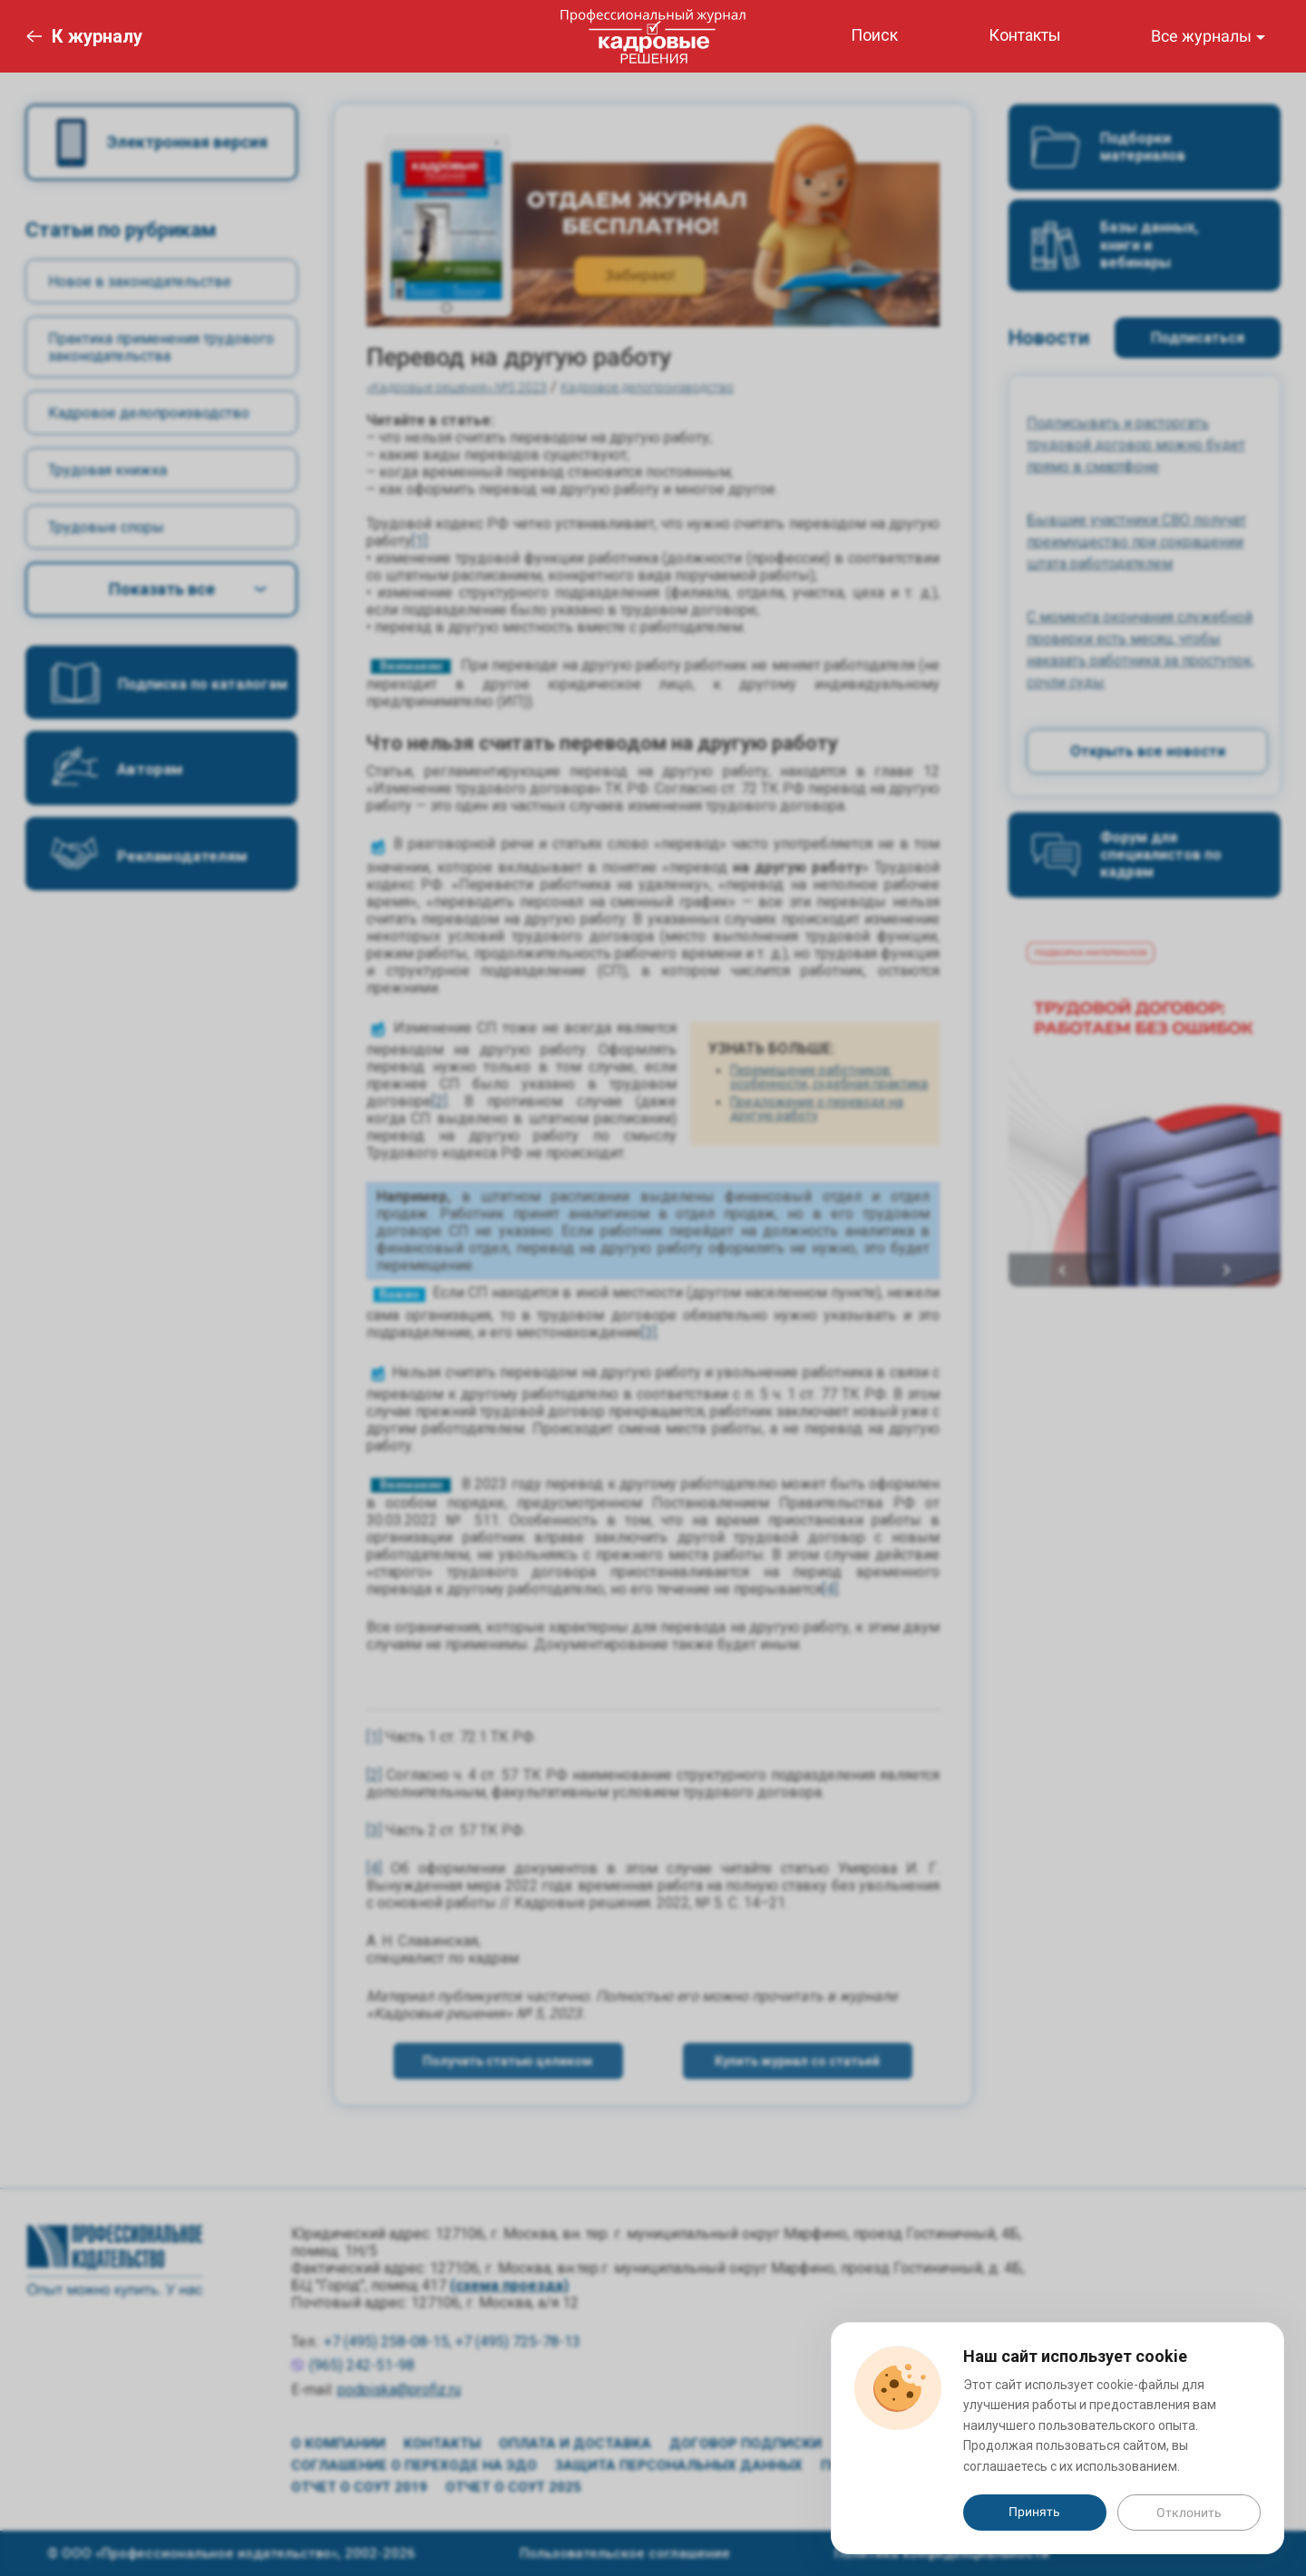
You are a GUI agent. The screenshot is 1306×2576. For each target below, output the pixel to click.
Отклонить (1189, 2512)
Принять (1034, 2511)
